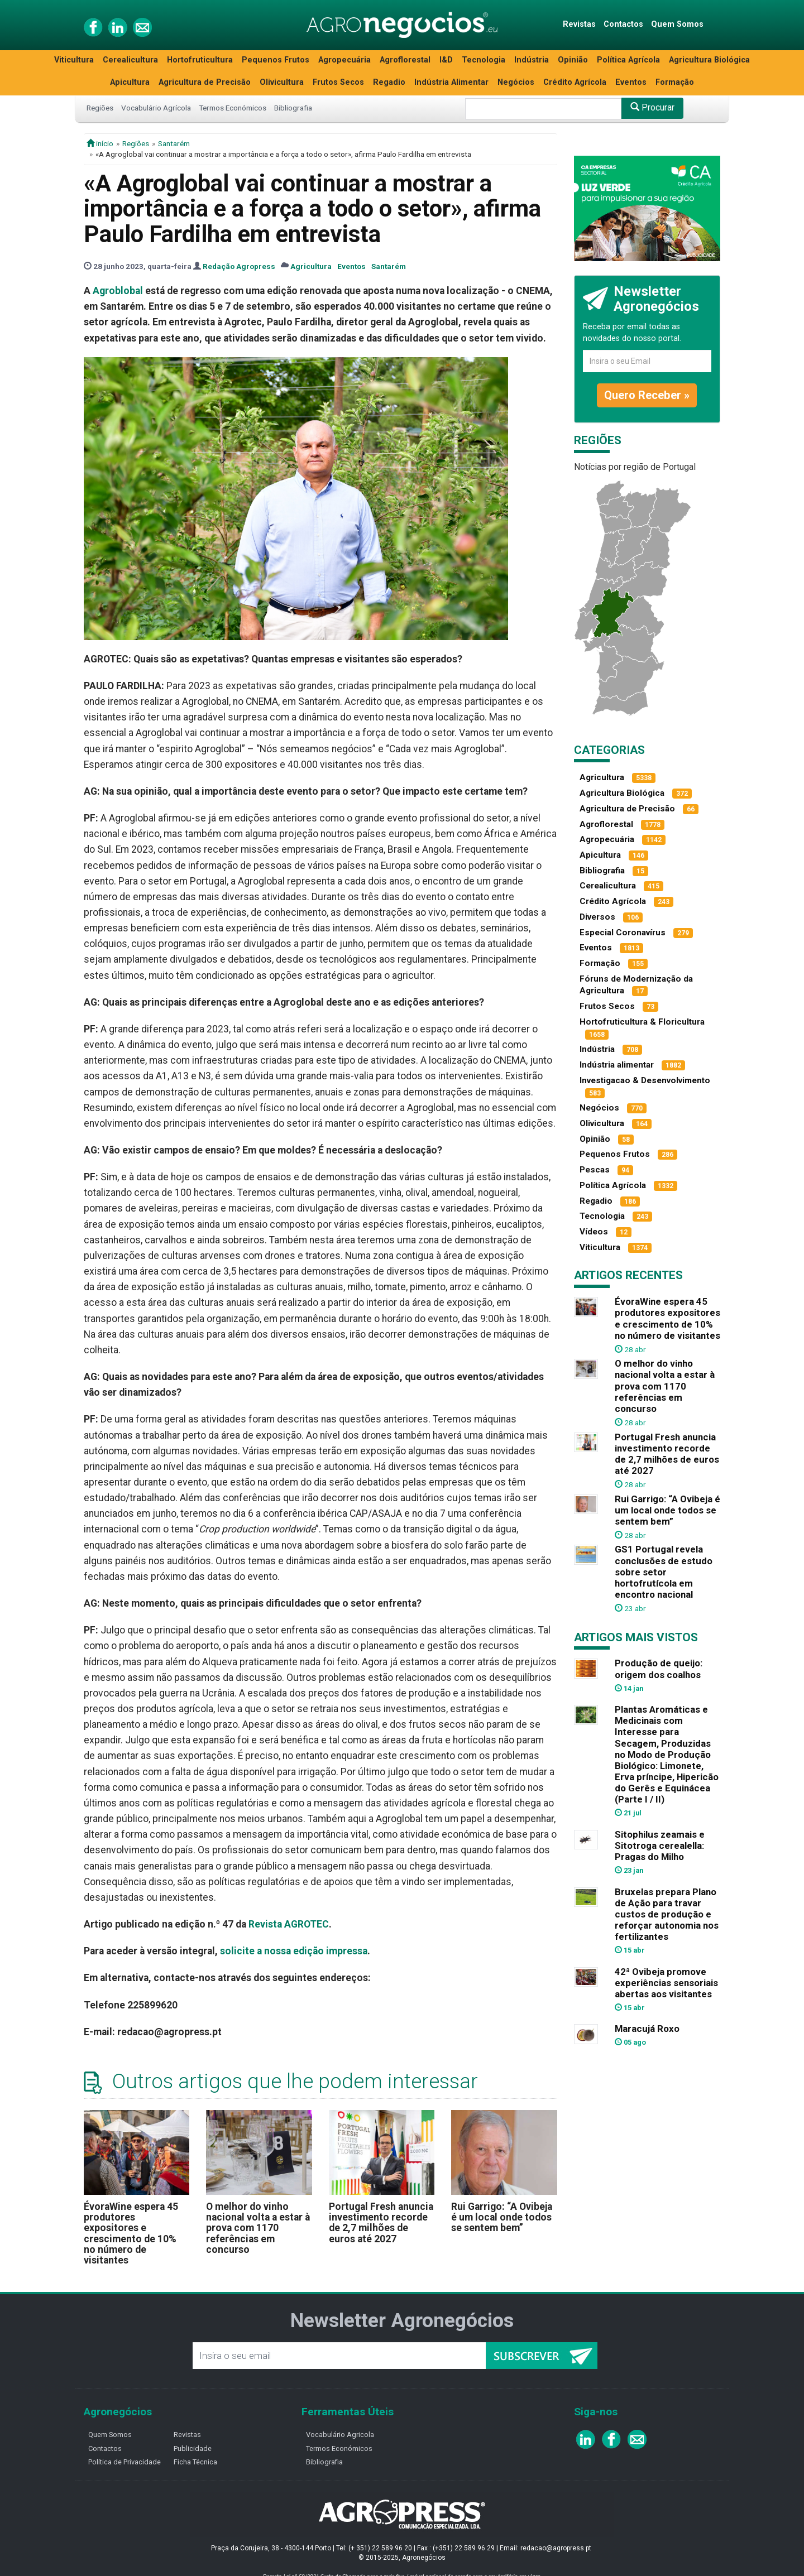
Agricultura (311, 266)
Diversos (597, 917)
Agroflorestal (405, 60)
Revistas (579, 24)
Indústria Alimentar (451, 82)
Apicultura (130, 82)
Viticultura (74, 60)
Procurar (652, 107)
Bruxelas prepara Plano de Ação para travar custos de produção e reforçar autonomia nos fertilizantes (667, 1914)
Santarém (174, 143)
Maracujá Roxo (647, 2028)
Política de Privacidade (124, 2462)
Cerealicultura (130, 60)
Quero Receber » (647, 395)
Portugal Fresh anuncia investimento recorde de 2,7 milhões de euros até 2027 (381, 2223)
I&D (446, 60)
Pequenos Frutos (275, 60)
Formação (674, 82)
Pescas (595, 1170)
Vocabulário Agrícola (156, 107)
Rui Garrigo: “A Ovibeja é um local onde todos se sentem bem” (501, 2217)
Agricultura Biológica (709, 60)
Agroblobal (118, 290)
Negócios (515, 82)
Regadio (389, 82)
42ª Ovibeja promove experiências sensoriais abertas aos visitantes (666, 1983)
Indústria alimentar (617, 1065)
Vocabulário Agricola (340, 2434)
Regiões (100, 107)
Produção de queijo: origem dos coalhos (658, 1668)
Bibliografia (293, 107)
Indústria (531, 60)
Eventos (631, 82)
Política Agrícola (628, 60)
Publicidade (193, 2448)
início (100, 143)
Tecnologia (483, 60)
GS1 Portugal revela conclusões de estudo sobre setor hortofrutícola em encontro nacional (663, 1572)
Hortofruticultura (200, 60)
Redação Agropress (239, 266)
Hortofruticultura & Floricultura (642, 1022)
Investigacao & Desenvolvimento (645, 1080)
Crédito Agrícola (574, 82)
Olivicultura (282, 82)
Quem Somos (677, 24)
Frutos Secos (338, 82)
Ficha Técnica (195, 2462)
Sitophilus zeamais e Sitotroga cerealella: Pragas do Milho (660, 1845)
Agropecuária (344, 60)
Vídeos (594, 1232)
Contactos (623, 24)
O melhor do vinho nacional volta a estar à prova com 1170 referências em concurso (258, 2228)
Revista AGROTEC (288, 1924)
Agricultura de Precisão (205, 82)
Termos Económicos (232, 107)
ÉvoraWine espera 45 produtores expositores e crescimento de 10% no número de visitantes (131, 2233)
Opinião (573, 60)
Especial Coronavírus (623, 932)
